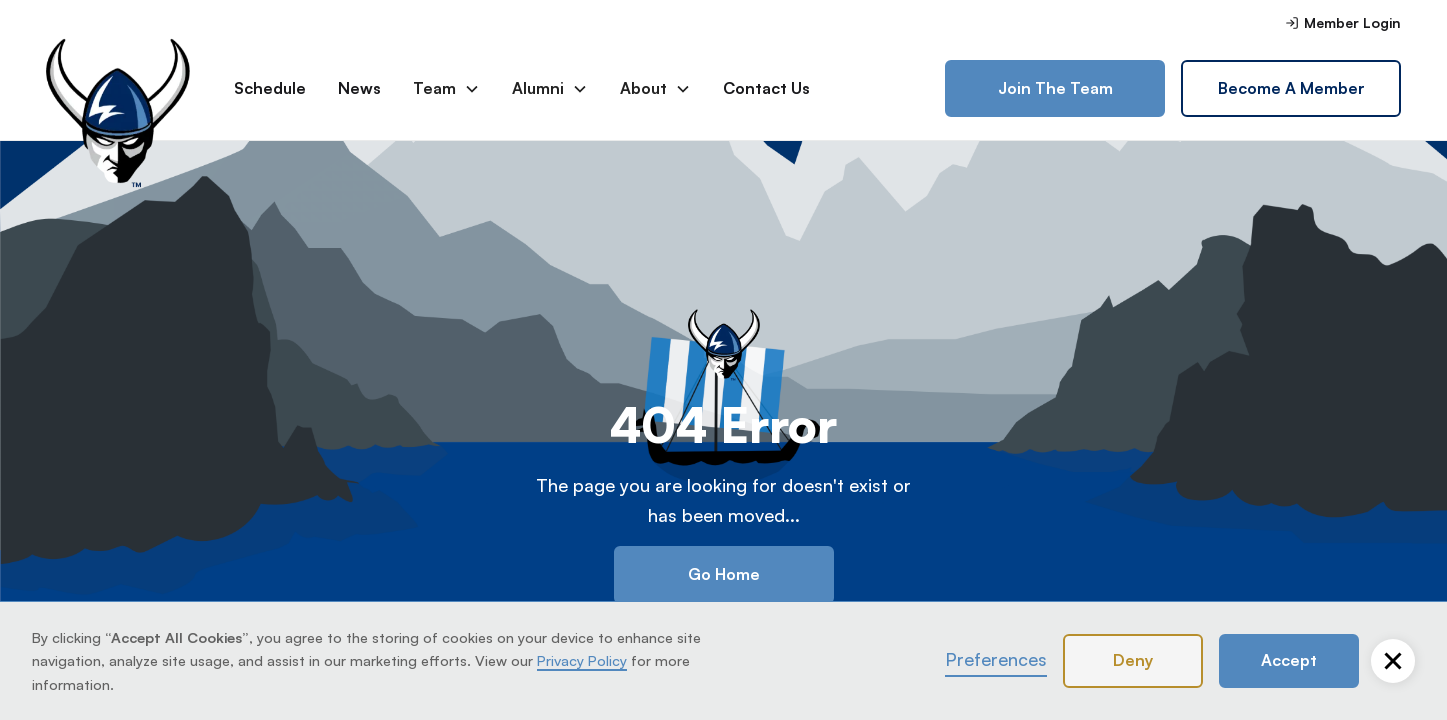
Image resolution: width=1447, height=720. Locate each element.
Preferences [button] (996, 659)
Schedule (270, 88)
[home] (124, 89)
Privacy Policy (582, 660)
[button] (1393, 661)
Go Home (724, 574)
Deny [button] (1133, 660)
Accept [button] (1289, 660)
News (359, 88)
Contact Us (766, 88)
